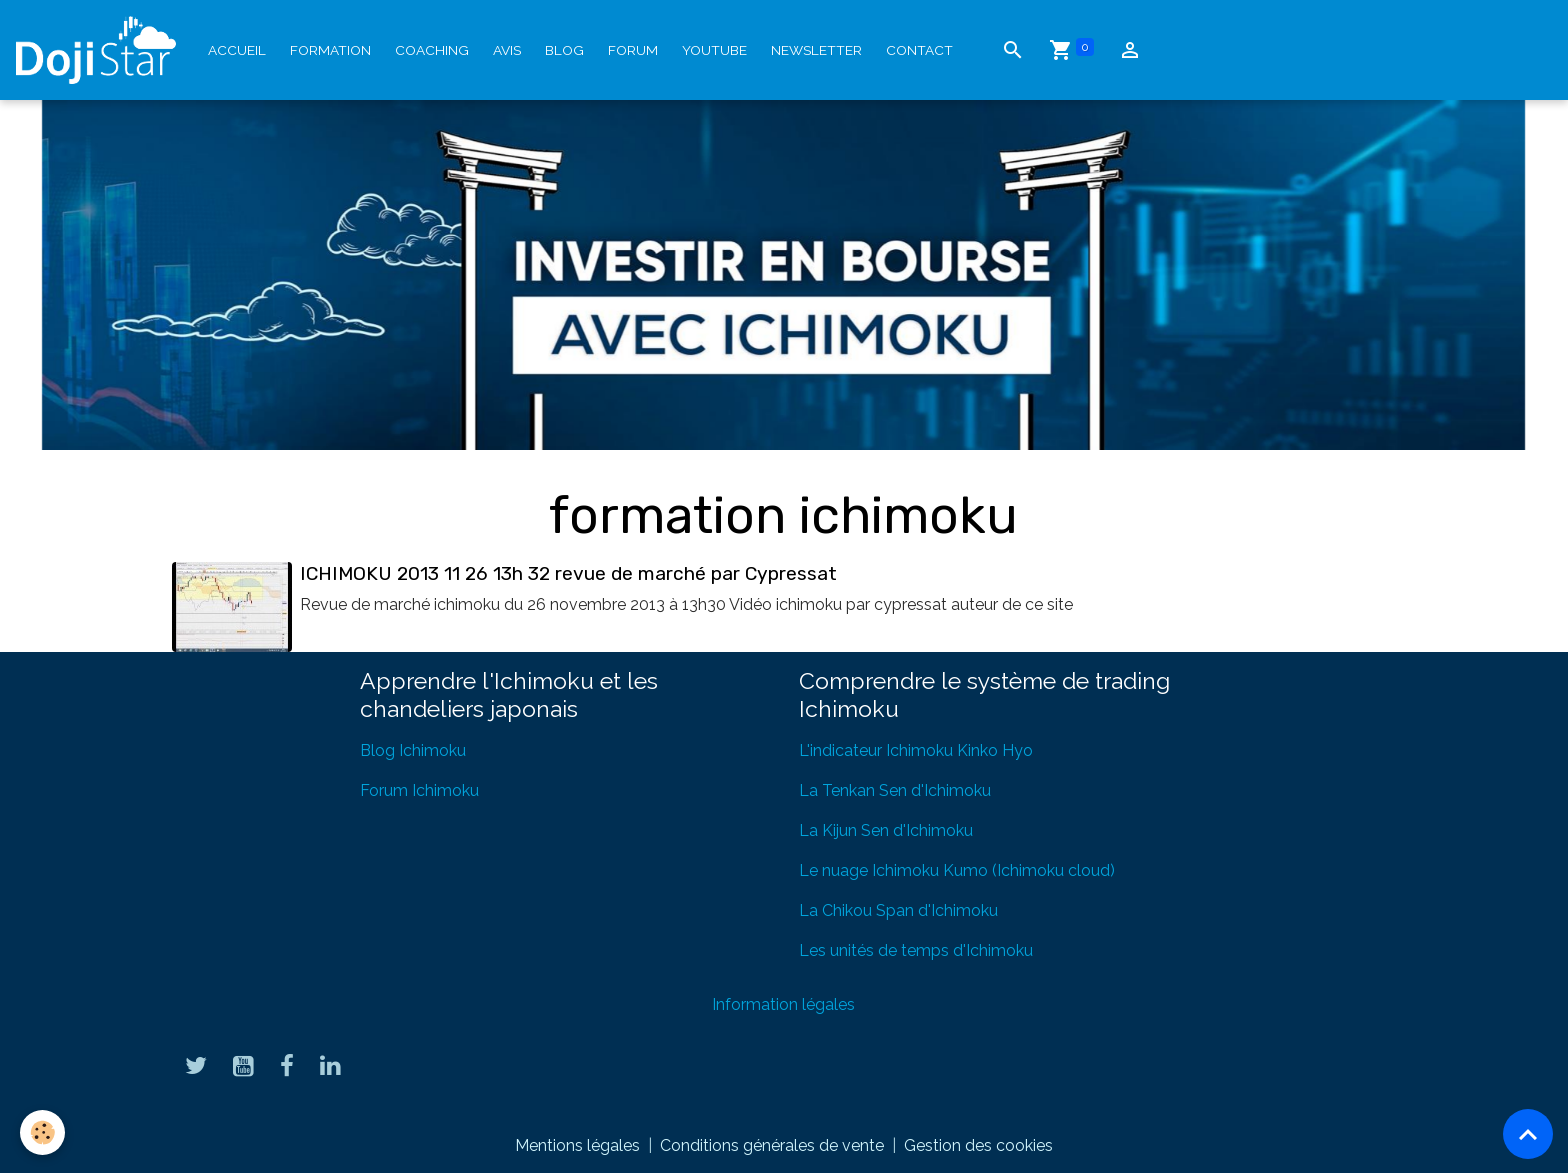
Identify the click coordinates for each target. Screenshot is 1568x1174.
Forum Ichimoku (419, 790)
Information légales (783, 1004)
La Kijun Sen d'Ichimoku (886, 830)
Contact (919, 50)
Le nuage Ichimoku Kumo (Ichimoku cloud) (957, 870)
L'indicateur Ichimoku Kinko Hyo (916, 750)
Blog (564, 50)
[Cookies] (42, 1132)
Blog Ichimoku (413, 750)
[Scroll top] (1528, 1134)
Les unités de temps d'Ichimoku (916, 950)
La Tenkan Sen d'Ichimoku (895, 790)
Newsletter (816, 50)
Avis (507, 50)
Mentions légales (577, 1145)
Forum (633, 50)
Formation (330, 50)
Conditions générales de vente (772, 1145)
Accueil (237, 50)
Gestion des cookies (978, 1145)
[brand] (100, 50)
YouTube (714, 50)
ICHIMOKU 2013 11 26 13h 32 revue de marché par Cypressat (568, 573)
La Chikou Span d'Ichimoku (898, 910)
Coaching (432, 50)
